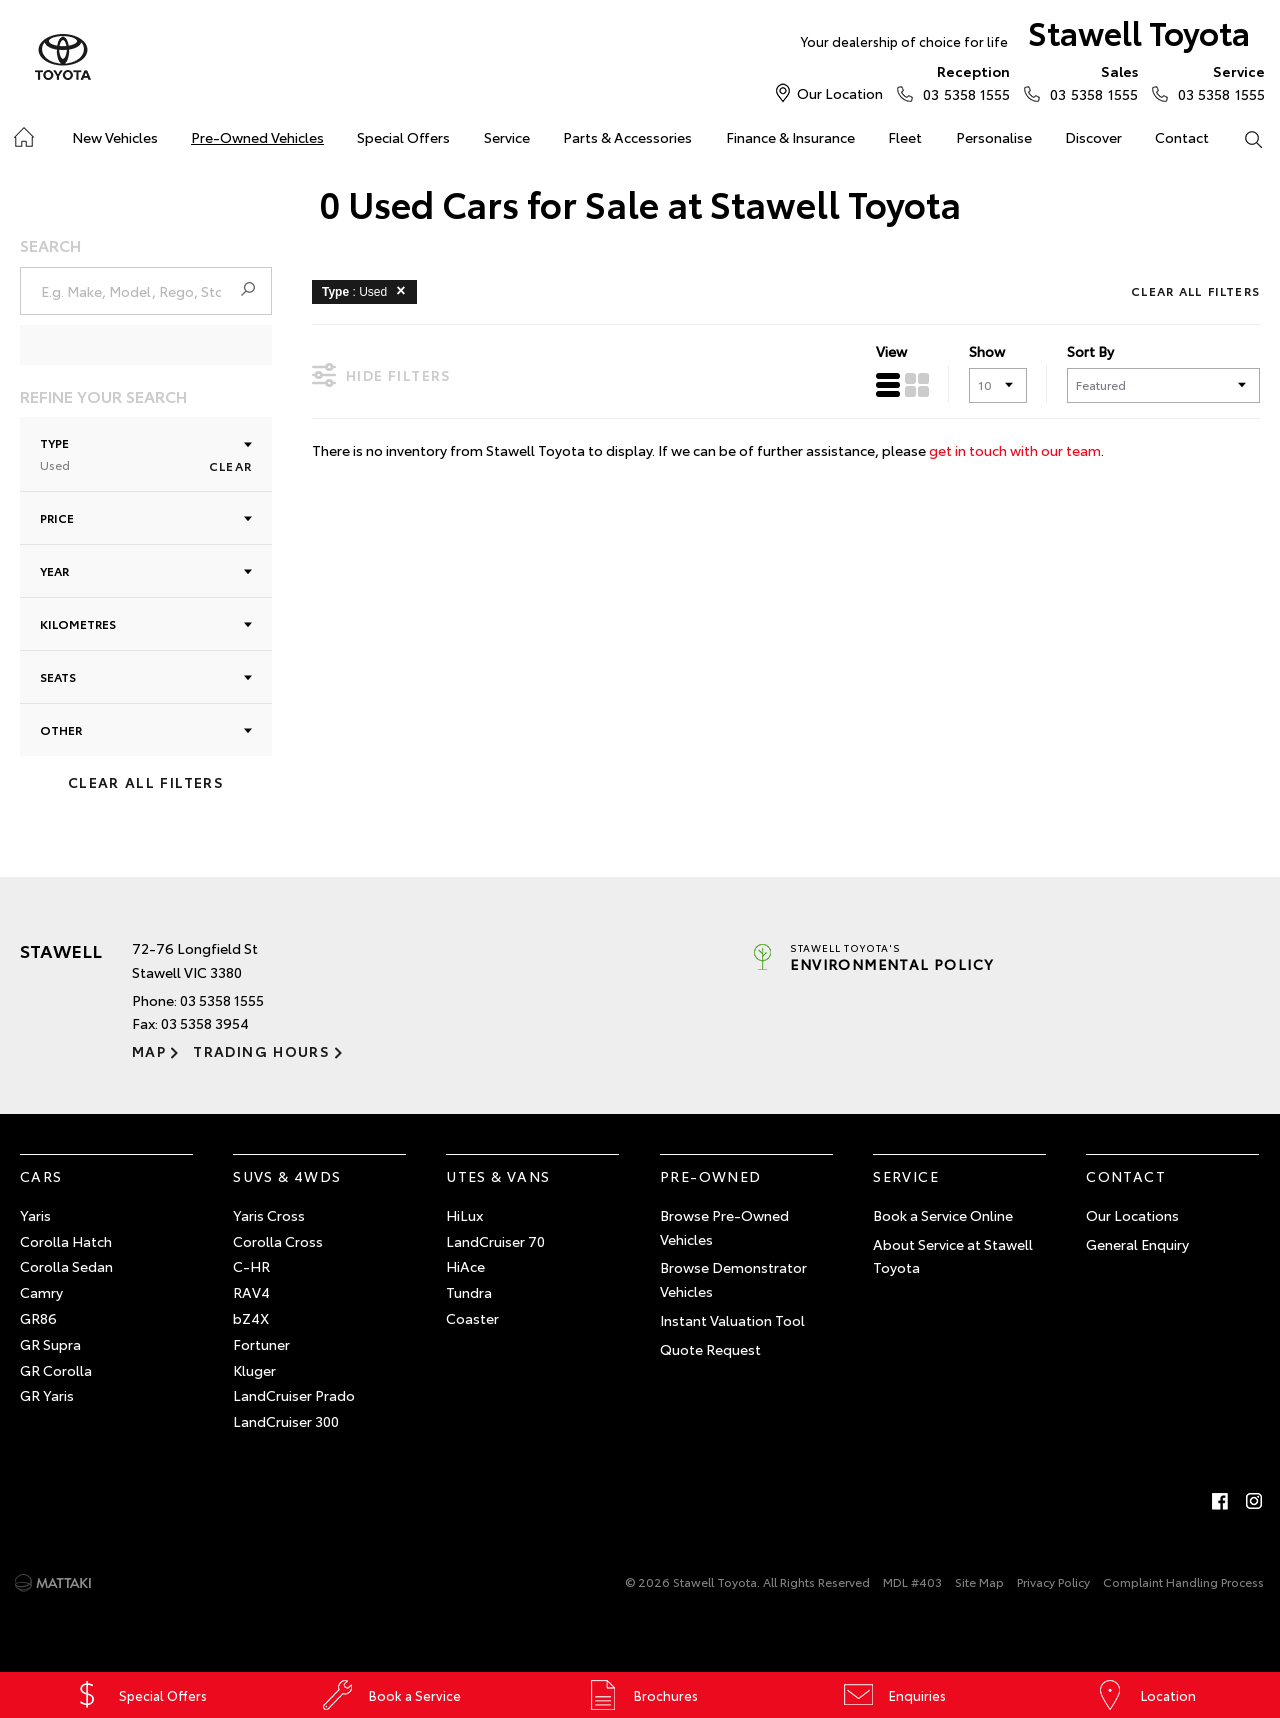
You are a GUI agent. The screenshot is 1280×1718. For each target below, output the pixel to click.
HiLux (464, 1215)
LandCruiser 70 (495, 1241)
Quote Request (710, 1349)
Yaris (35, 1215)
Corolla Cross (278, 1241)
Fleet (905, 137)
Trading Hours (261, 1051)
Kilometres (146, 623)
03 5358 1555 (962, 82)
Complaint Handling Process (1183, 1581)
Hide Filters (382, 374)
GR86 (38, 1318)
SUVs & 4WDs (287, 1176)
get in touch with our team (1015, 450)
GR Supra (50, 1344)
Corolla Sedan (66, 1266)
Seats (146, 676)
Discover (1093, 137)
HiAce (465, 1266)
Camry (41, 1292)
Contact (1182, 137)
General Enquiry (1137, 1244)
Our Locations (1132, 1215)
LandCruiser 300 (286, 1421)
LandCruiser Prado (294, 1395)
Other (146, 729)
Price (146, 517)
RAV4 (251, 1292)
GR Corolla (56, 1370)
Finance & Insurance (790, 137)
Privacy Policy (1053, 1581)
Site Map (979, 1581)
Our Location (840, 93)
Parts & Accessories (627, 137)
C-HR (251, 1266)
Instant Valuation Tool (732, 1320)
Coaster (472, 1318)
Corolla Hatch (66, 1241)
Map (149, 1051)
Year (146, 570)
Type (146, 453)
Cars (41, 1176)
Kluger (254, 1370)
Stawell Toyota (1025, 36)
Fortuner (261, 1344)
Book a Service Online (943, 1215)
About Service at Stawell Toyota (953, 1256)
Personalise (994, 137)
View (891, 351)
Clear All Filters (146, 782)
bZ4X (251, 1318)
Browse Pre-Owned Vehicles (724, 1227)
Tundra (469, 1292)
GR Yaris (47, 1395)
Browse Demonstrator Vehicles (733, 1279)
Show (987, 351)
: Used (367, 290)
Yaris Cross (269, 1215)
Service (507, 137)
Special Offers (403, 137)
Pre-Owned (711, 1176)
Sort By (1090, 351)
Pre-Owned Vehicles (257, 137)
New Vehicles (115, 137)
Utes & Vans (498, 1176)
